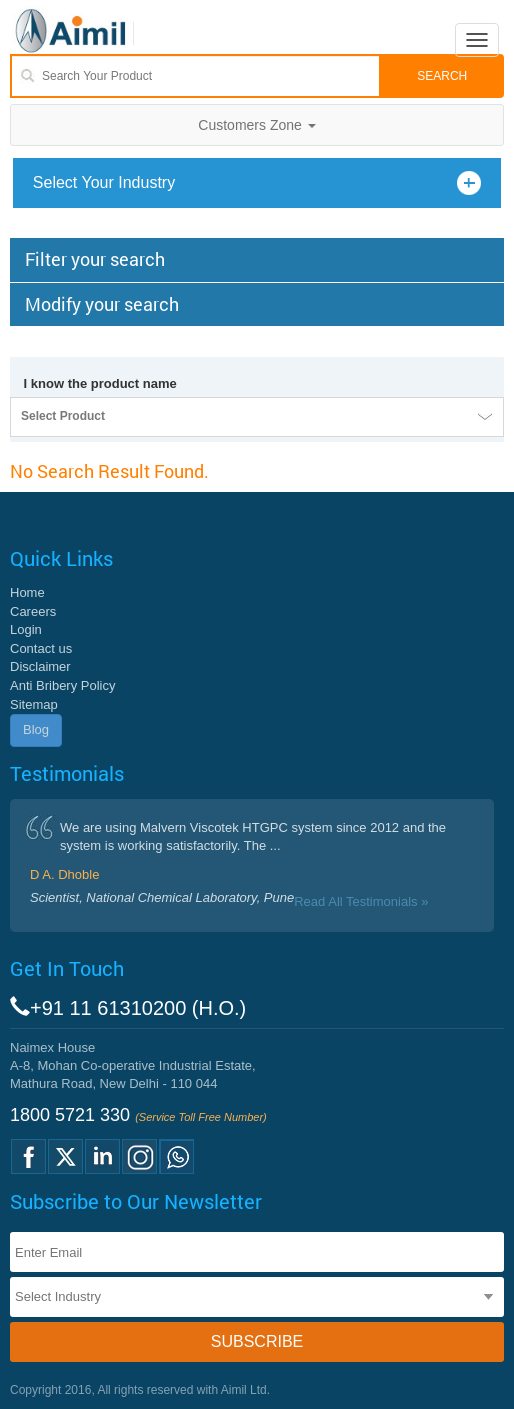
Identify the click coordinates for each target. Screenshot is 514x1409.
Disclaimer (40, 666)
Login (26, 629)
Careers (33, 611)
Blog (36, 729)
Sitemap (34, 704)
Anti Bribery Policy (62, 685)
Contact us (41, 648)
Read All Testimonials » (361, 901)
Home (27, 592)
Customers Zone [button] (256, 125)
